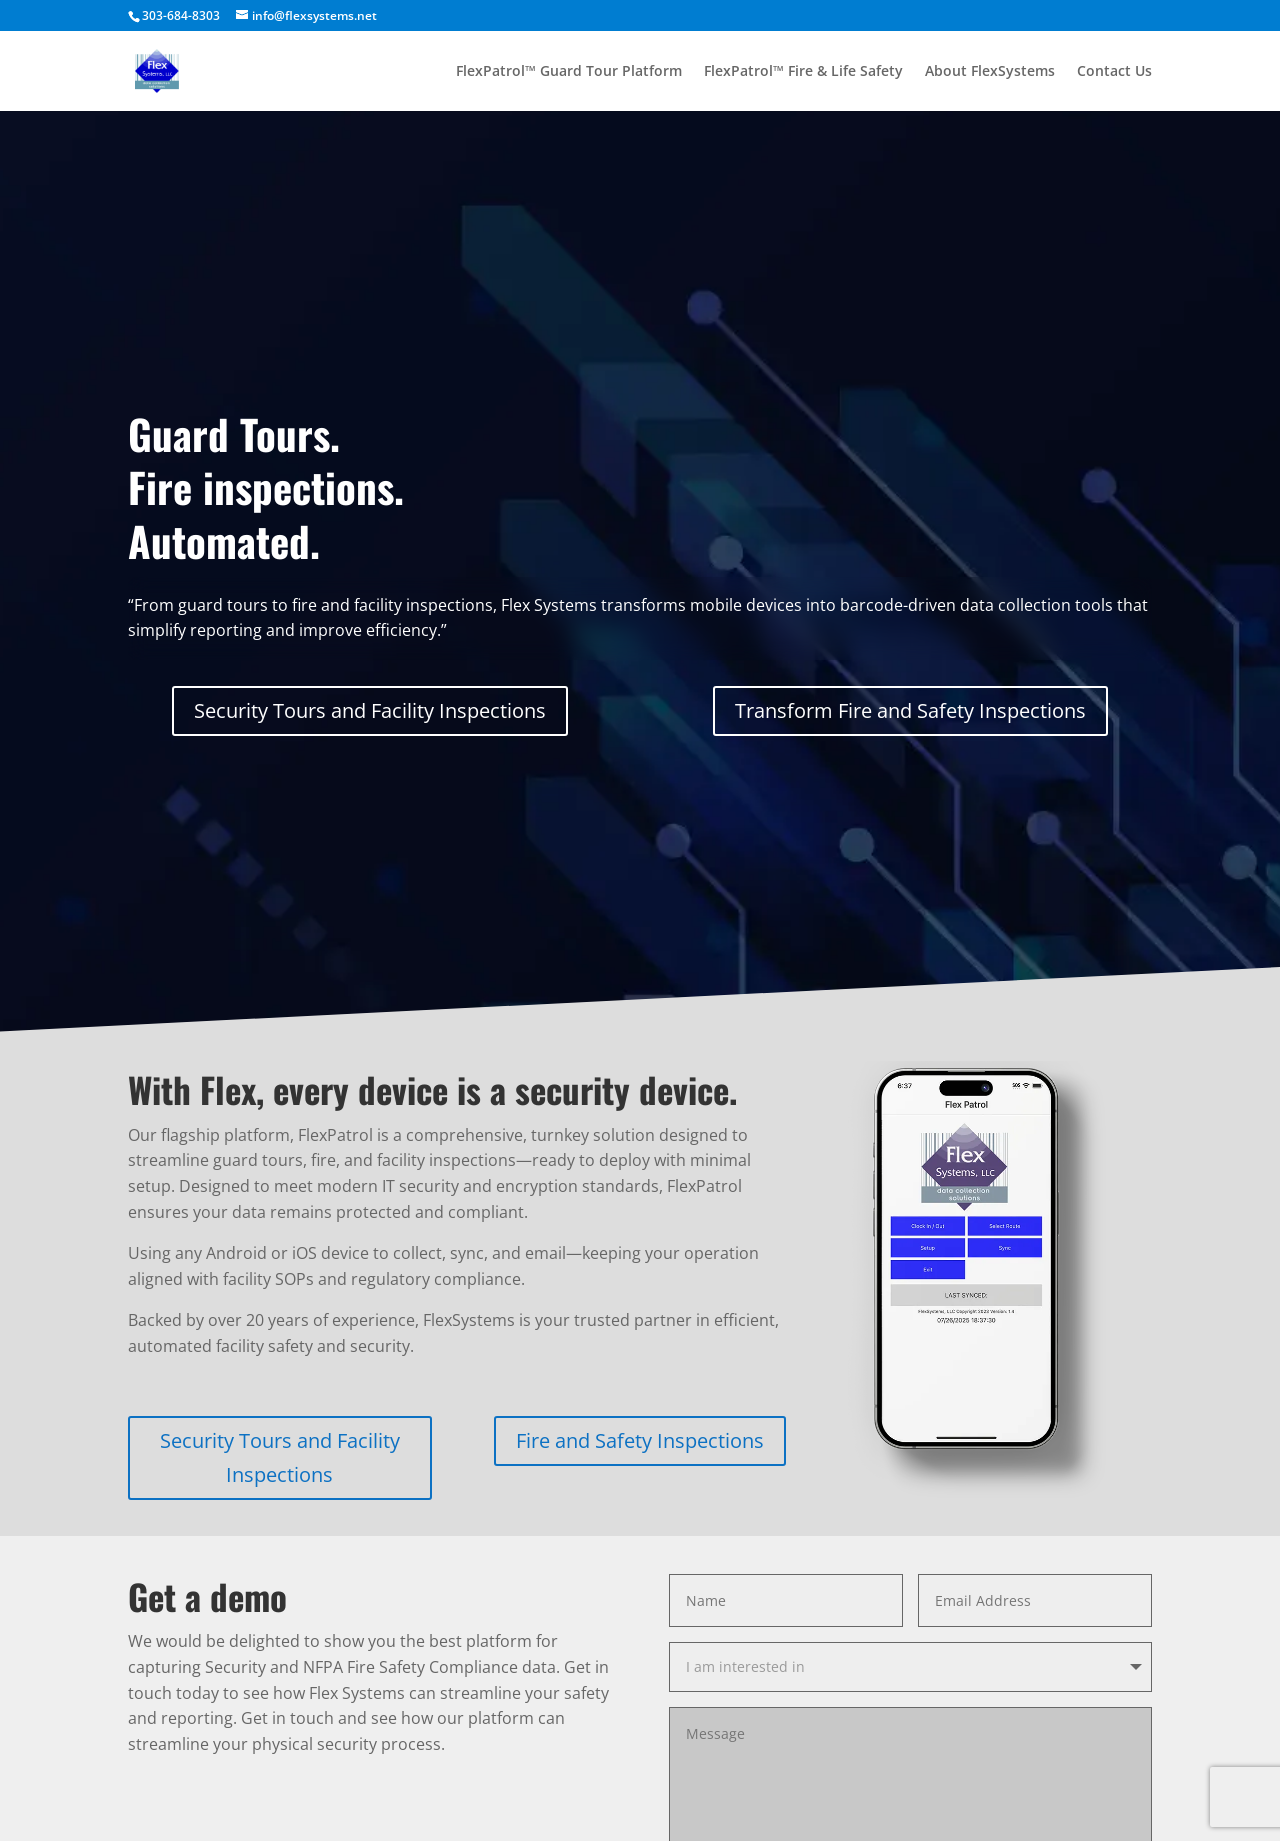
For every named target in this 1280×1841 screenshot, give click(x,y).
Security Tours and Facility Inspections (370, 710)
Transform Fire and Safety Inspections (910, 710)
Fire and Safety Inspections (640, 1440)
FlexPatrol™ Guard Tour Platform (569, 72)
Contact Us (1114, 72)
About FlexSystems (990, 72)
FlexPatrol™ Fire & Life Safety (803, 72)
